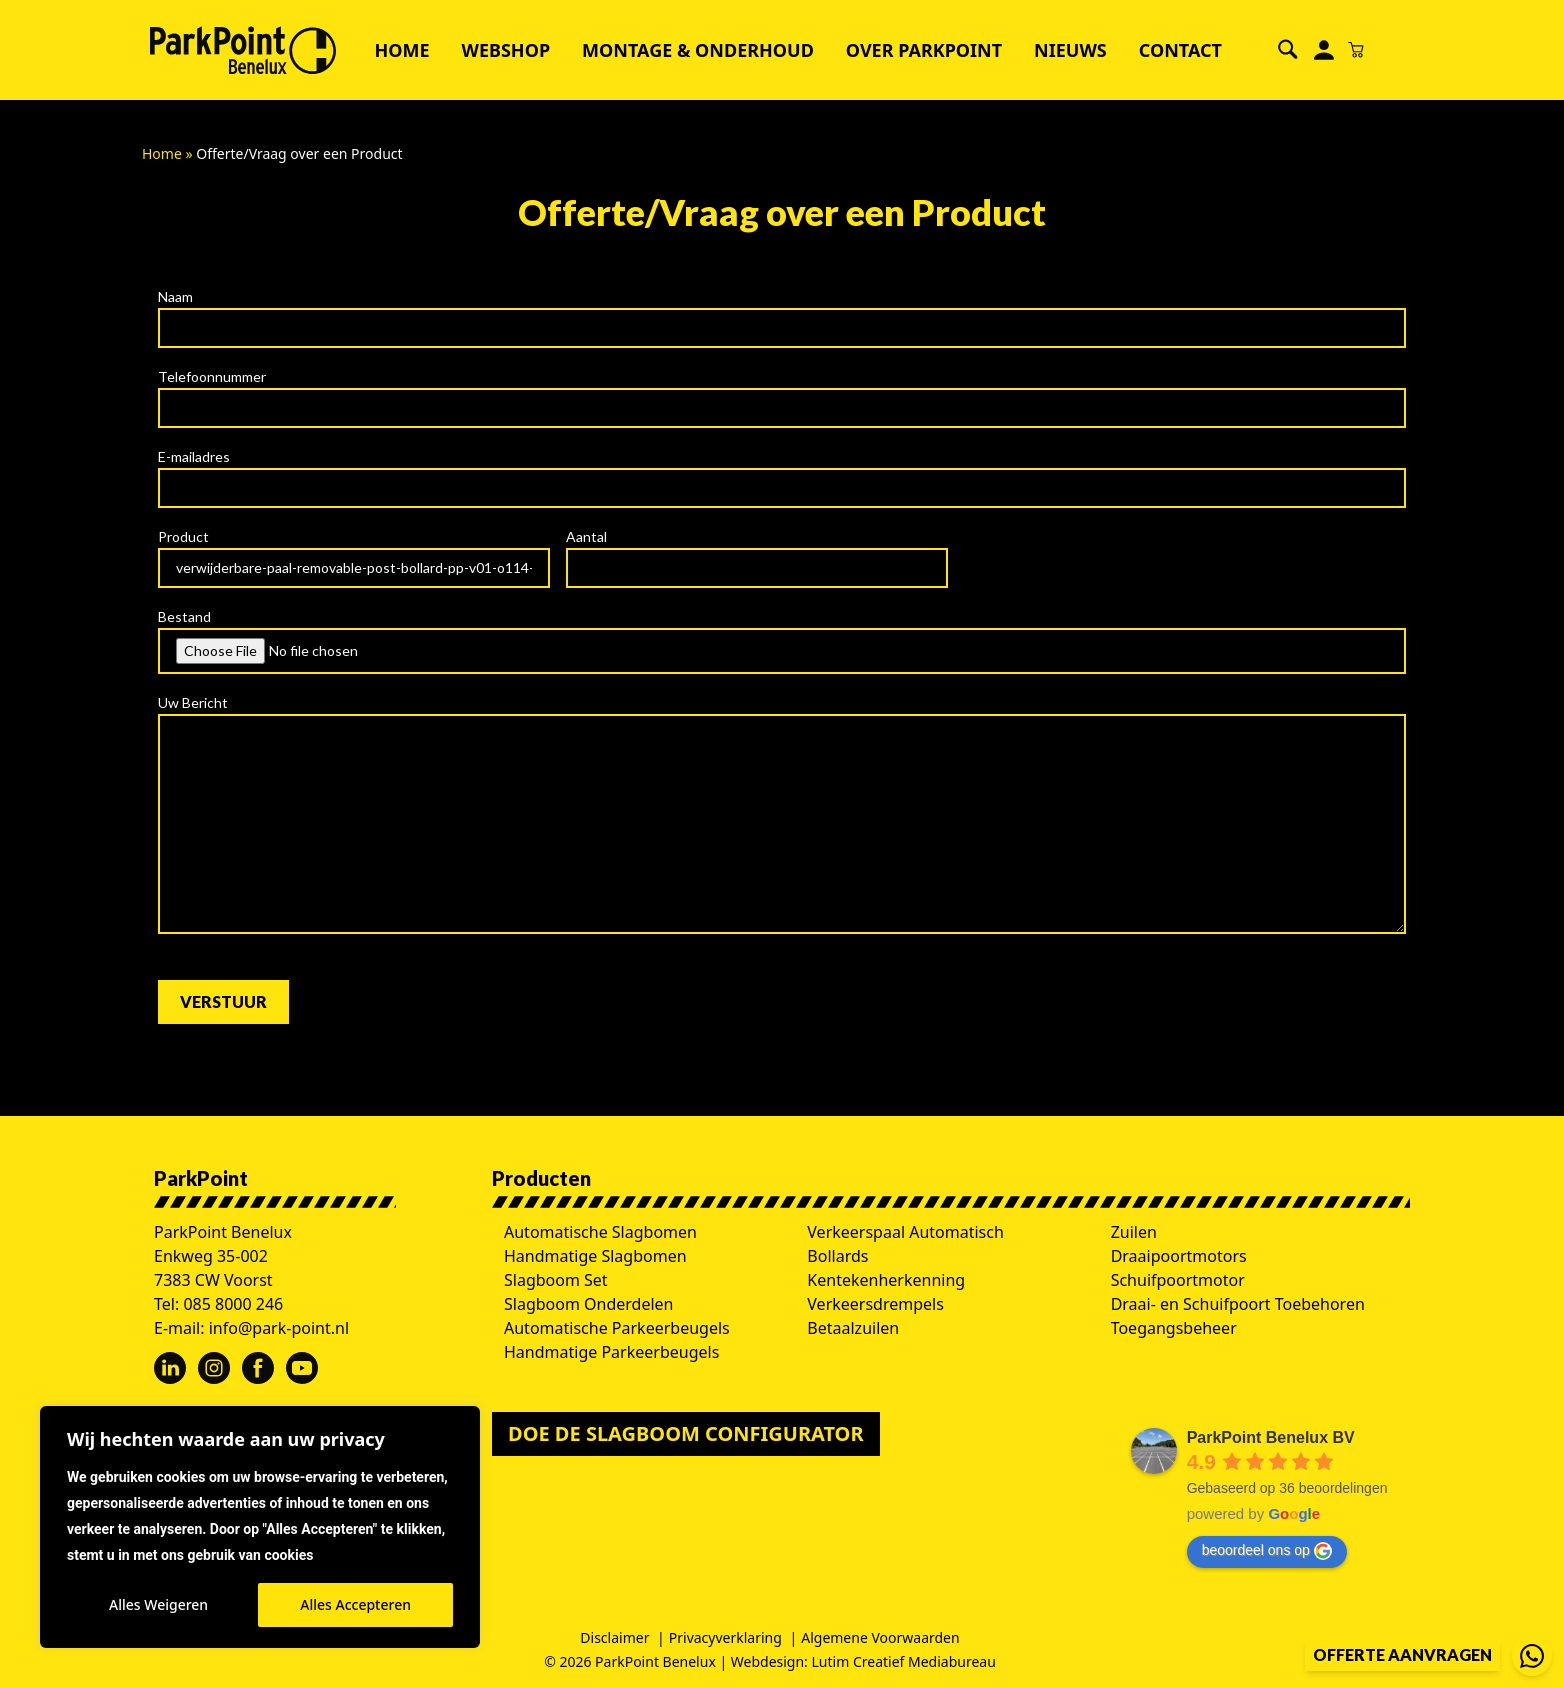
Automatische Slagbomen (600, 1232)
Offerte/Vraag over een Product (782, 212)
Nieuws (1070, 50)
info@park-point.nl (279, 1328)
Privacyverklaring (725, 1637)
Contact (1180, 50)
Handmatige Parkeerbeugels (611, 1352)
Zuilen (1134, 1232)
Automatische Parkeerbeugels (617, 1328)
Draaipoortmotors (1179, 1256)
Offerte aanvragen (1402, 1654)
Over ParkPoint (924, 50)
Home (401, 50)
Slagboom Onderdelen (589, 1304)
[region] (260, 1527)
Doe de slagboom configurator (686, 1433)
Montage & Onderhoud (698, 50)
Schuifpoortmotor (1178, 1280)
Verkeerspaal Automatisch (905, 1232)
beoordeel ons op (1267, 1551)
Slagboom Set (556, 1280)
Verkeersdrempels (875, 1304)
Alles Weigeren (158, 1604)
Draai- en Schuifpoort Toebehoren (1238, 1304)
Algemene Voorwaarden (880, 1637)
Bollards (837, 1256)
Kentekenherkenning (886, 1280)
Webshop (506, 50)
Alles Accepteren (355, 1604)
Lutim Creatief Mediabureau (904, 1661)
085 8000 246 (233, 1304)
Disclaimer (614, 1637)
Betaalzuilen (853, 1328)
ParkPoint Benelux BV (1271, 1437)
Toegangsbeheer (1174, 1328)
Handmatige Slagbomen (595, 1256)
